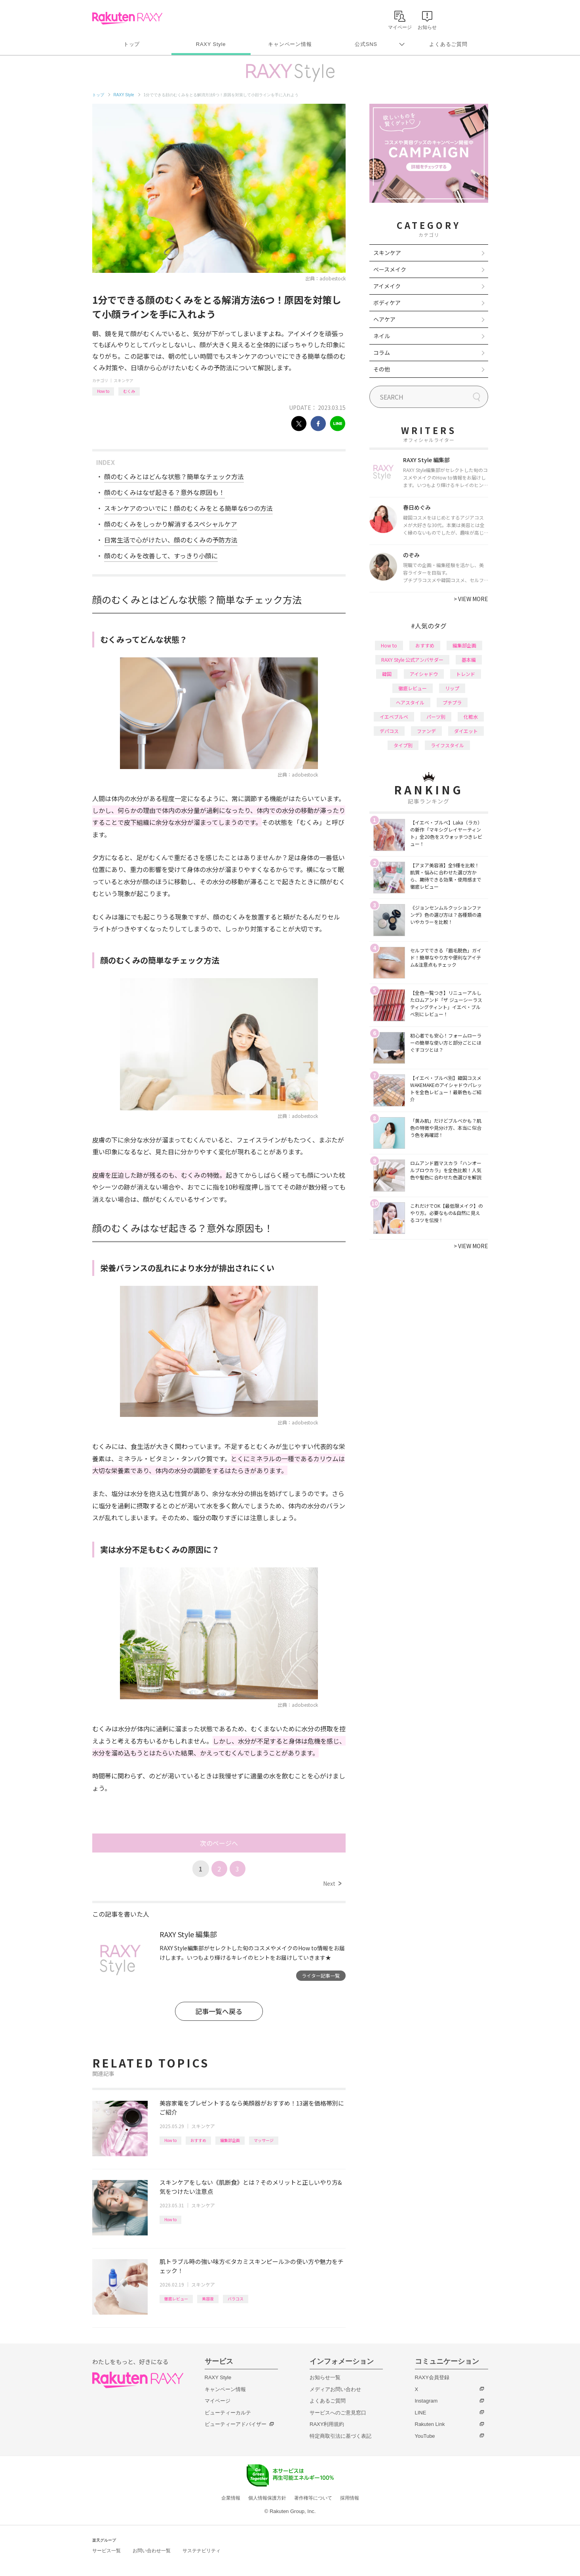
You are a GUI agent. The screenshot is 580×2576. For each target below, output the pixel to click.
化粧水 (471, 716)
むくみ (129, 391)
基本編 (469, 659)
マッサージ (264, 2140)
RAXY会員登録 (432, 2377)
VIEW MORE (471, 599)
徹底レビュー (176, 2299)
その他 (381, 369)
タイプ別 (403, 745)
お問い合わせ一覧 (152, 2550)
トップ (132, 44)
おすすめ (198, 2140)
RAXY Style (211, 44)
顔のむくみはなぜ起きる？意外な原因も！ (164, 492)
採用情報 (349, 2498)
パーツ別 (435, 716)
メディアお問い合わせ (335, 2389)
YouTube (425, 2436)
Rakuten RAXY (127, 18)
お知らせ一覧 (325, 2377)
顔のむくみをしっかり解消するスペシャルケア (170, 524)
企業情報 (230, 2498)
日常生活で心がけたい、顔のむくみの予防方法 (171, 540)
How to (103, 391)
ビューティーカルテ (228, 2413)
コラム (381, 352)
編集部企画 (230, 2140)
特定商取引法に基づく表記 (340, 2436)
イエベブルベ (394, 716)
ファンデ (426, 730)
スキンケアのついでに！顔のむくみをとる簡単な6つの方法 (188, 508)
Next (332, 1883)
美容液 (208, 2299)
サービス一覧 (106, 2550)
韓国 (387, 673)
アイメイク (387, 286)
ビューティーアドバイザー (235, 2424)
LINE (420, 2413)
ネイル (381, 336)
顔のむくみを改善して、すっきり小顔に (161, 555)
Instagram (426, 2401)
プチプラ (452, 702)
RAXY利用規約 (327, 2424)
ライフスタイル (447, 745)
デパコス (389, 730)
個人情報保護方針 (267, 2498)
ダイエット (466, 730)
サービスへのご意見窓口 (338, 2413)
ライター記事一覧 (321, 1975)
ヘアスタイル (410, 702)
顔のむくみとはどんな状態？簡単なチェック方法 (174, 476)
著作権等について (313, 2498)
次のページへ (219, 1843)
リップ (452, 688)
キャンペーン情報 (290, 44)
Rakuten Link (430, 2424)
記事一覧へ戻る (218, 2011)
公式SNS (366, 44)
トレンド (465, 673)
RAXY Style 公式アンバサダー (412, 659)
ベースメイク (389, 269)
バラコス (235, 2299)
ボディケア (387, 303)
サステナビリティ (202, 2550)
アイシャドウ (424, 673)
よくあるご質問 (448, 44)
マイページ (217, 2401)
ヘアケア (384, 319)
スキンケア (123, 380)
